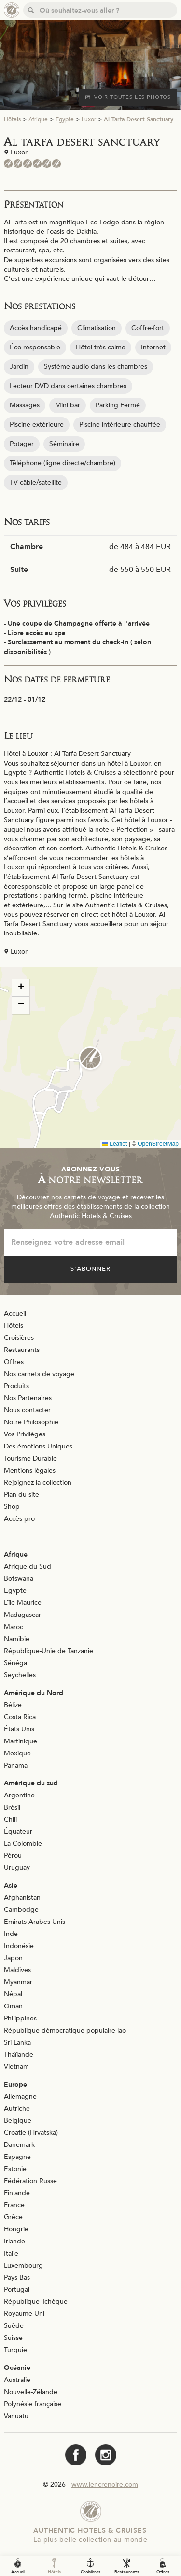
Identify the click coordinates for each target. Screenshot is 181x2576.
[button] (90, 1058)
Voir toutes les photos (128, 97)
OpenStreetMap (158, 1144)
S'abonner (90, 1269)
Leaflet (114, 1144)
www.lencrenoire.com (104, 2484)
